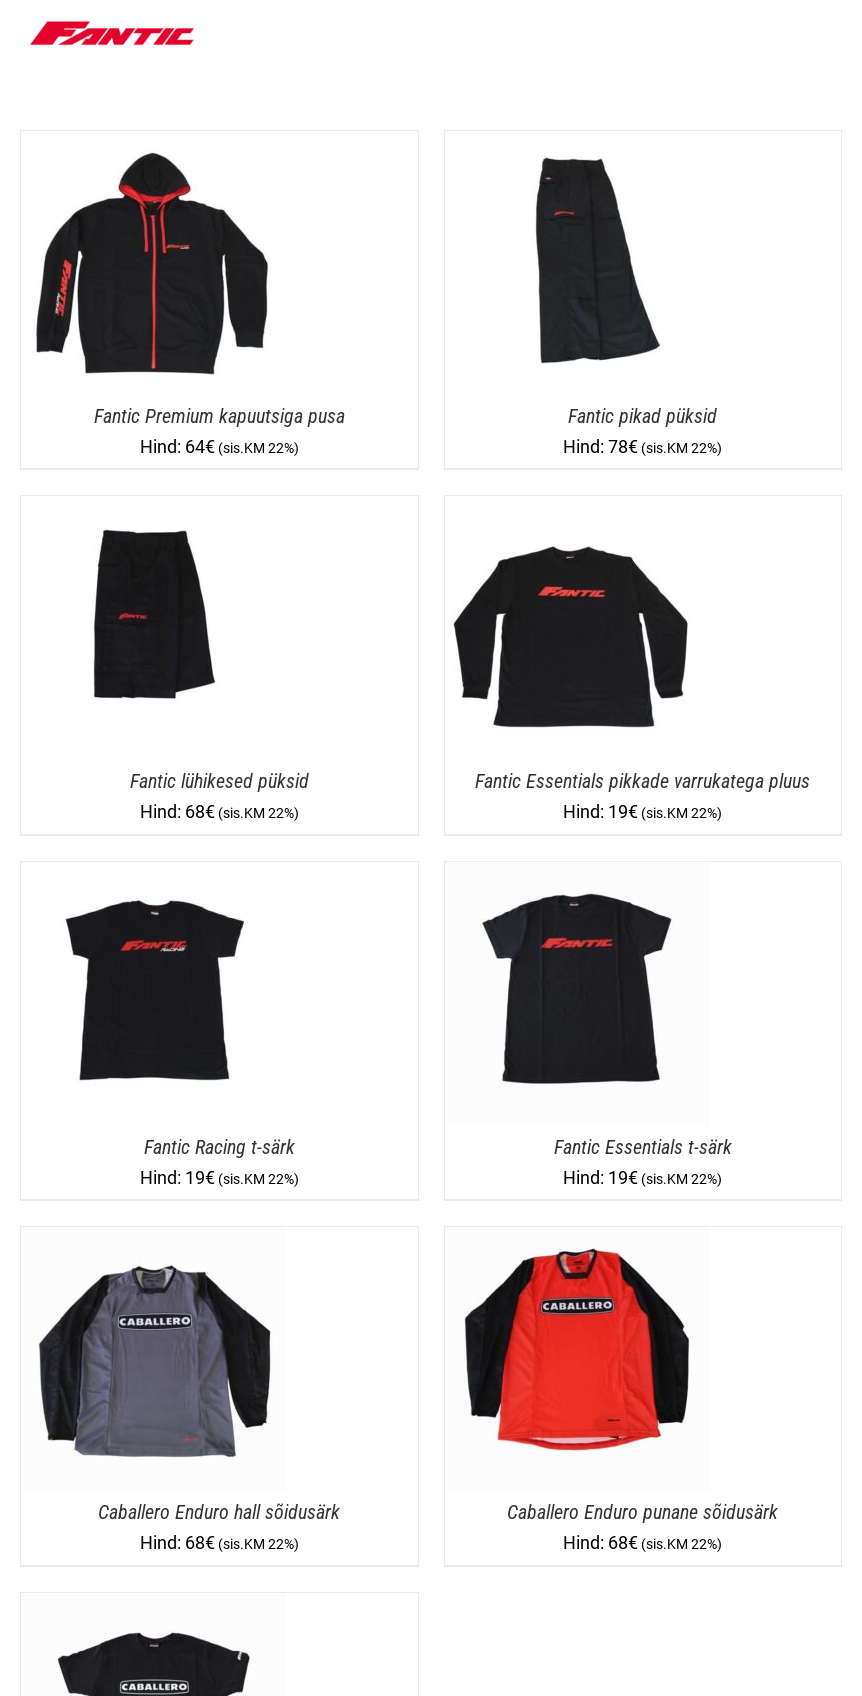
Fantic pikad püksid (642, 416)
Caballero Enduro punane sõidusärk (642, 1512)
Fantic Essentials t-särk (643, 1147)
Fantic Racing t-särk (219, 1147)
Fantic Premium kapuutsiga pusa (219, 416)
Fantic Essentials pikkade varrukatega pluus (642, 781)
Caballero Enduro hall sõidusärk (219, 1512)
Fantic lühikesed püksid (219, 781)
